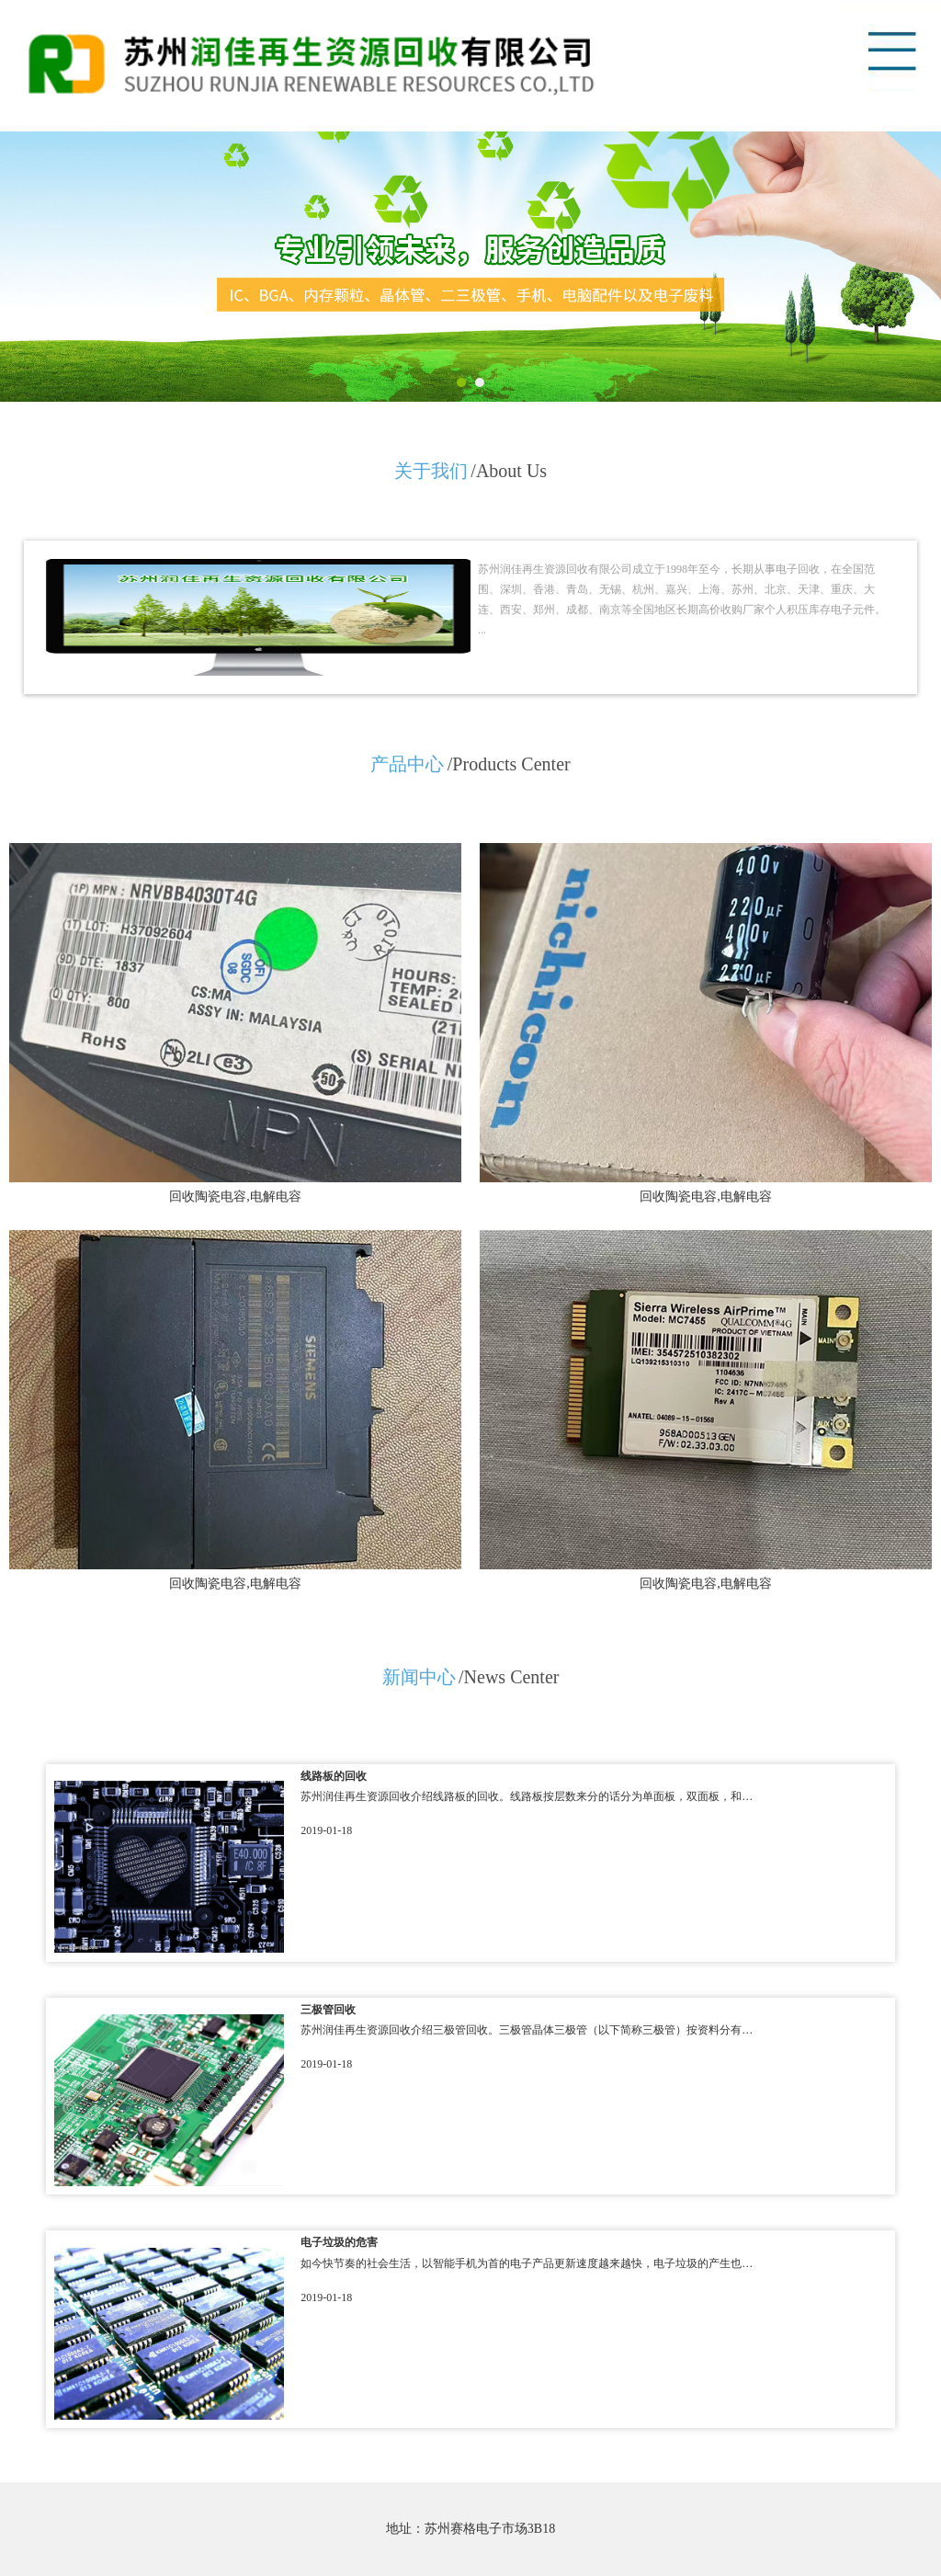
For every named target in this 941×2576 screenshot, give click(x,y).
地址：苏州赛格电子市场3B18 (470, 2529)
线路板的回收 (333, 1776)
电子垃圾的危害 (339, 2242)
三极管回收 (328, 2009)
